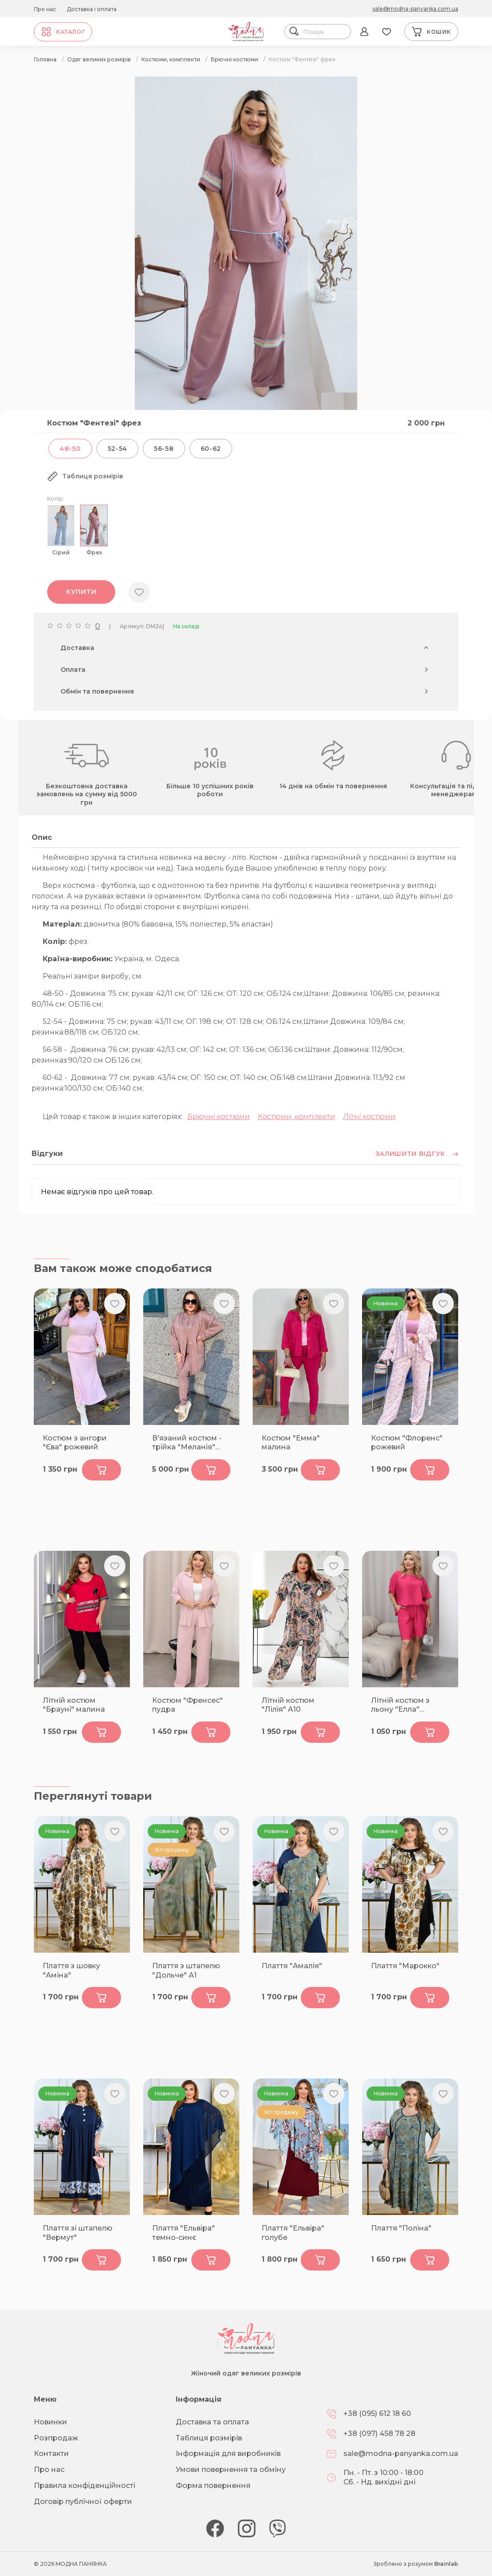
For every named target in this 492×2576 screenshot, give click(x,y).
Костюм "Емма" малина (291, 1443)
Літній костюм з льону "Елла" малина (400, 1705)
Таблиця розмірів (209, 2438)
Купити (81, 592)
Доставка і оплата (92, 9)
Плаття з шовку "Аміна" (71, 1970)
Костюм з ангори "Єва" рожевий (75, 1443)
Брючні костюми (218, 1116)
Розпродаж (56, 2438)
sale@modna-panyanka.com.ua (415, 8)
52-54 (118, 449)
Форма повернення (213, 2485)
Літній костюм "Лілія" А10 (288, 1705)
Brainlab (446, 2563)
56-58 (164, 449)
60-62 (211, 449)
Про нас (45, 9)
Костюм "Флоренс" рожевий (407, 1443)
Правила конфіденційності (84, 2485)
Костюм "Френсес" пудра (187, 1705)
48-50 (70, 449)
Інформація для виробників (228, 2453)
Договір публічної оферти (83, 2501)
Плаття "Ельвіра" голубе (293, 2233)
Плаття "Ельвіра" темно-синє (183, 2233)
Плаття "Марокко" (405, 1966)
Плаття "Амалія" (292, 1966)
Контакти (51, 2453)
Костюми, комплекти (296, 1116)
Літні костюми (369, 1116)
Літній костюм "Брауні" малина (74, 1705)
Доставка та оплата (212, 2422)
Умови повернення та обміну (231, 2469)
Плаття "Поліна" (401, 2228)
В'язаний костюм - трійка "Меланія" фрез (187, 1443)
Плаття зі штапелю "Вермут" (78, 2233)
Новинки (50, 2422)
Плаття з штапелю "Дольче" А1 (186, 1970)
